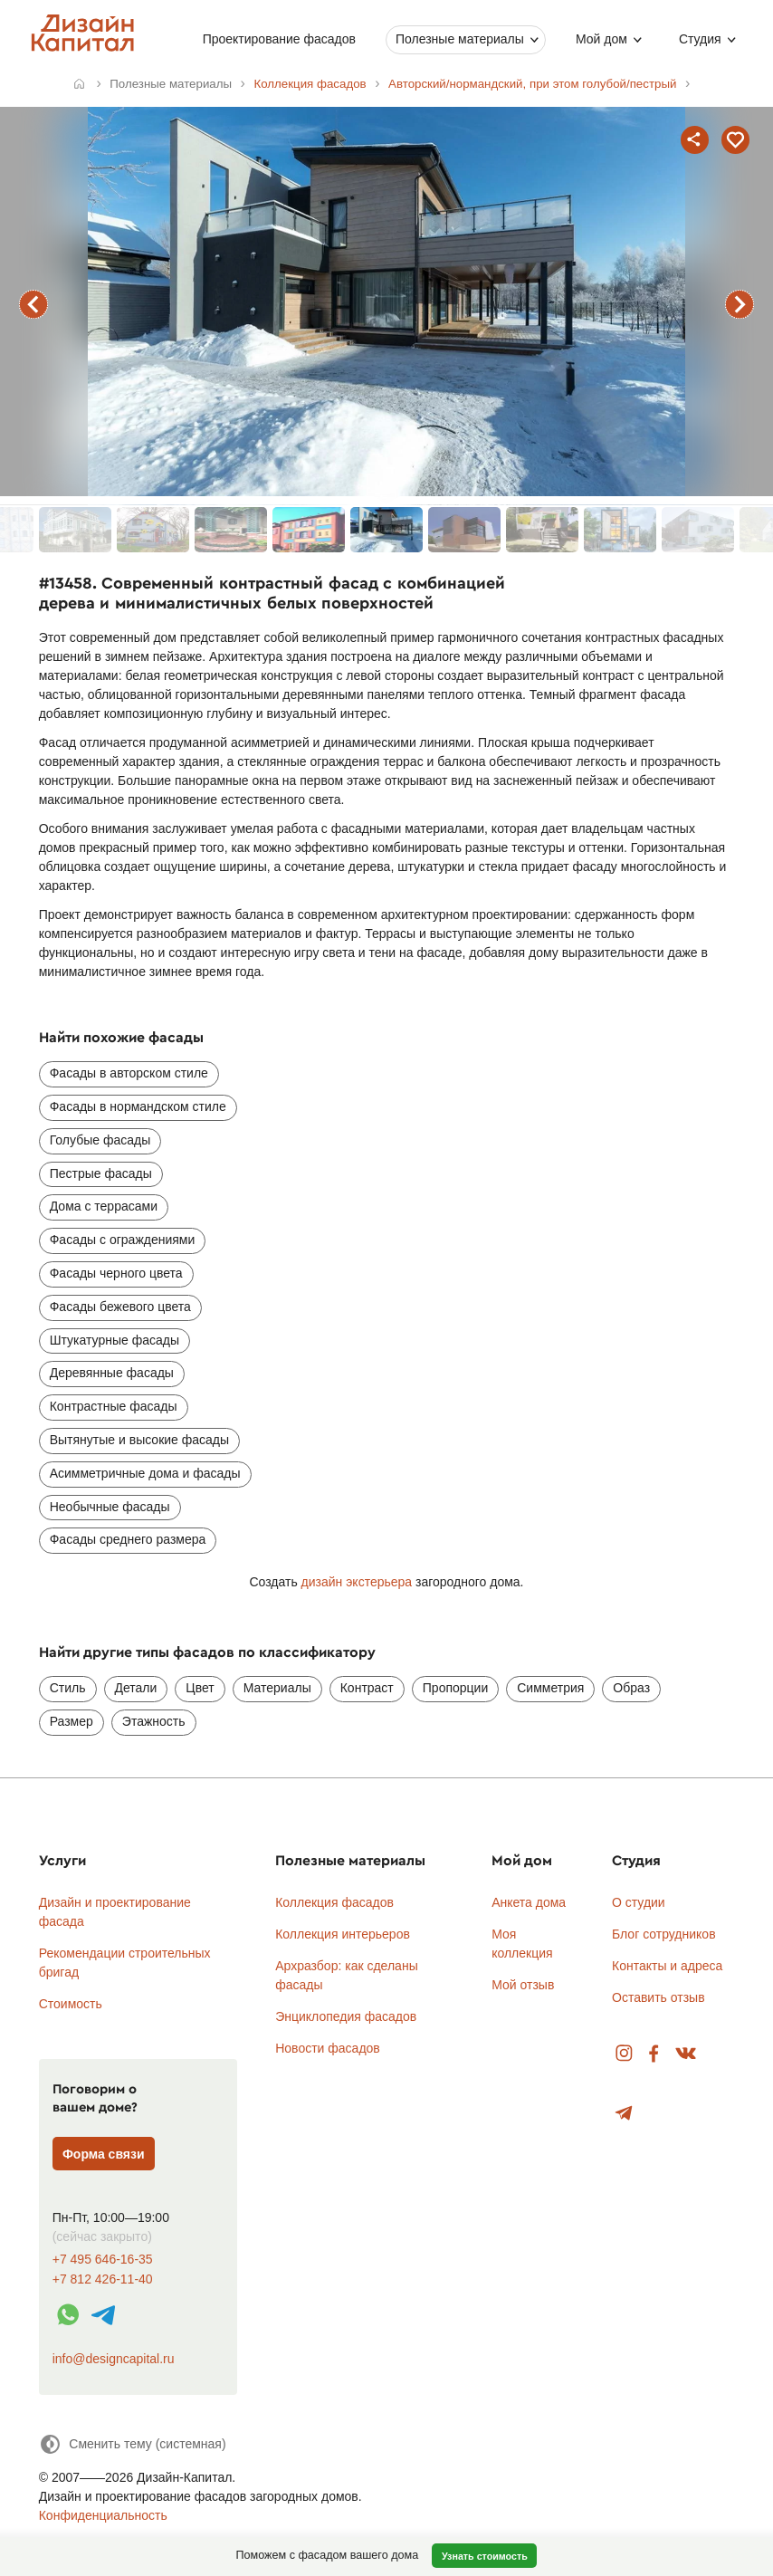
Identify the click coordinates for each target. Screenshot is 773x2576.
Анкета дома (528, 1902)
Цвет (200, 1688)
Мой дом (601, 39)
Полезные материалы (460, 39)
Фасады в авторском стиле (129, 1073)
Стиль (68, 1688)
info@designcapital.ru (113, 2358)
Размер (71, 1721)
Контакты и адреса (667, 1965)
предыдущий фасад (33, 304)
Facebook (653, 2054)
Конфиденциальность (103, 2515)
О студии (638, 1902)
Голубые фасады (100, 1140)
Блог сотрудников (664, 1934)
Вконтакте (686, 2054)
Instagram (624, 2054)
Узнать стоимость (485, 2556)
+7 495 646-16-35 (102, 2259)
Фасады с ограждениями (123, 1239)
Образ (631, 1688)
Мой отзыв (522, 1984)
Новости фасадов (327, 2048)
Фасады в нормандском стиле (138, 1106)
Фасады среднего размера (128, 1539)
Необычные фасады (110, 1506)
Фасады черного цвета (116, 1273)
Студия (700, 39)
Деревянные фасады (112, 1372)
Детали (136, 1688)
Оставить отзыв (658, 1997)
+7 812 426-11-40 (102, 2279)
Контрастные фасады (113, 1406)
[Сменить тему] (132, 2444)
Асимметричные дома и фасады (145, 1473)
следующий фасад (739, 304)
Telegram (624, 2114)
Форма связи (103, 2154)
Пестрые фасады (101, 1173)
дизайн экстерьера (357, 1582)
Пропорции (455, 1688)
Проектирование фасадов (279, 39)
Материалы (277, 1688)
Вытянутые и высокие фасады (139, 1439)
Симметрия (550, 1688)
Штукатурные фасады (114, 1340)
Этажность (154, 1721)
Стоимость (70, 2004)
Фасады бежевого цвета (120, 1306)
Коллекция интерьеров (342, 1934)
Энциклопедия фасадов (345, 2016)
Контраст (367, 1688)
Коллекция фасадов (334, 1902)
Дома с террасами (103, 1206)
